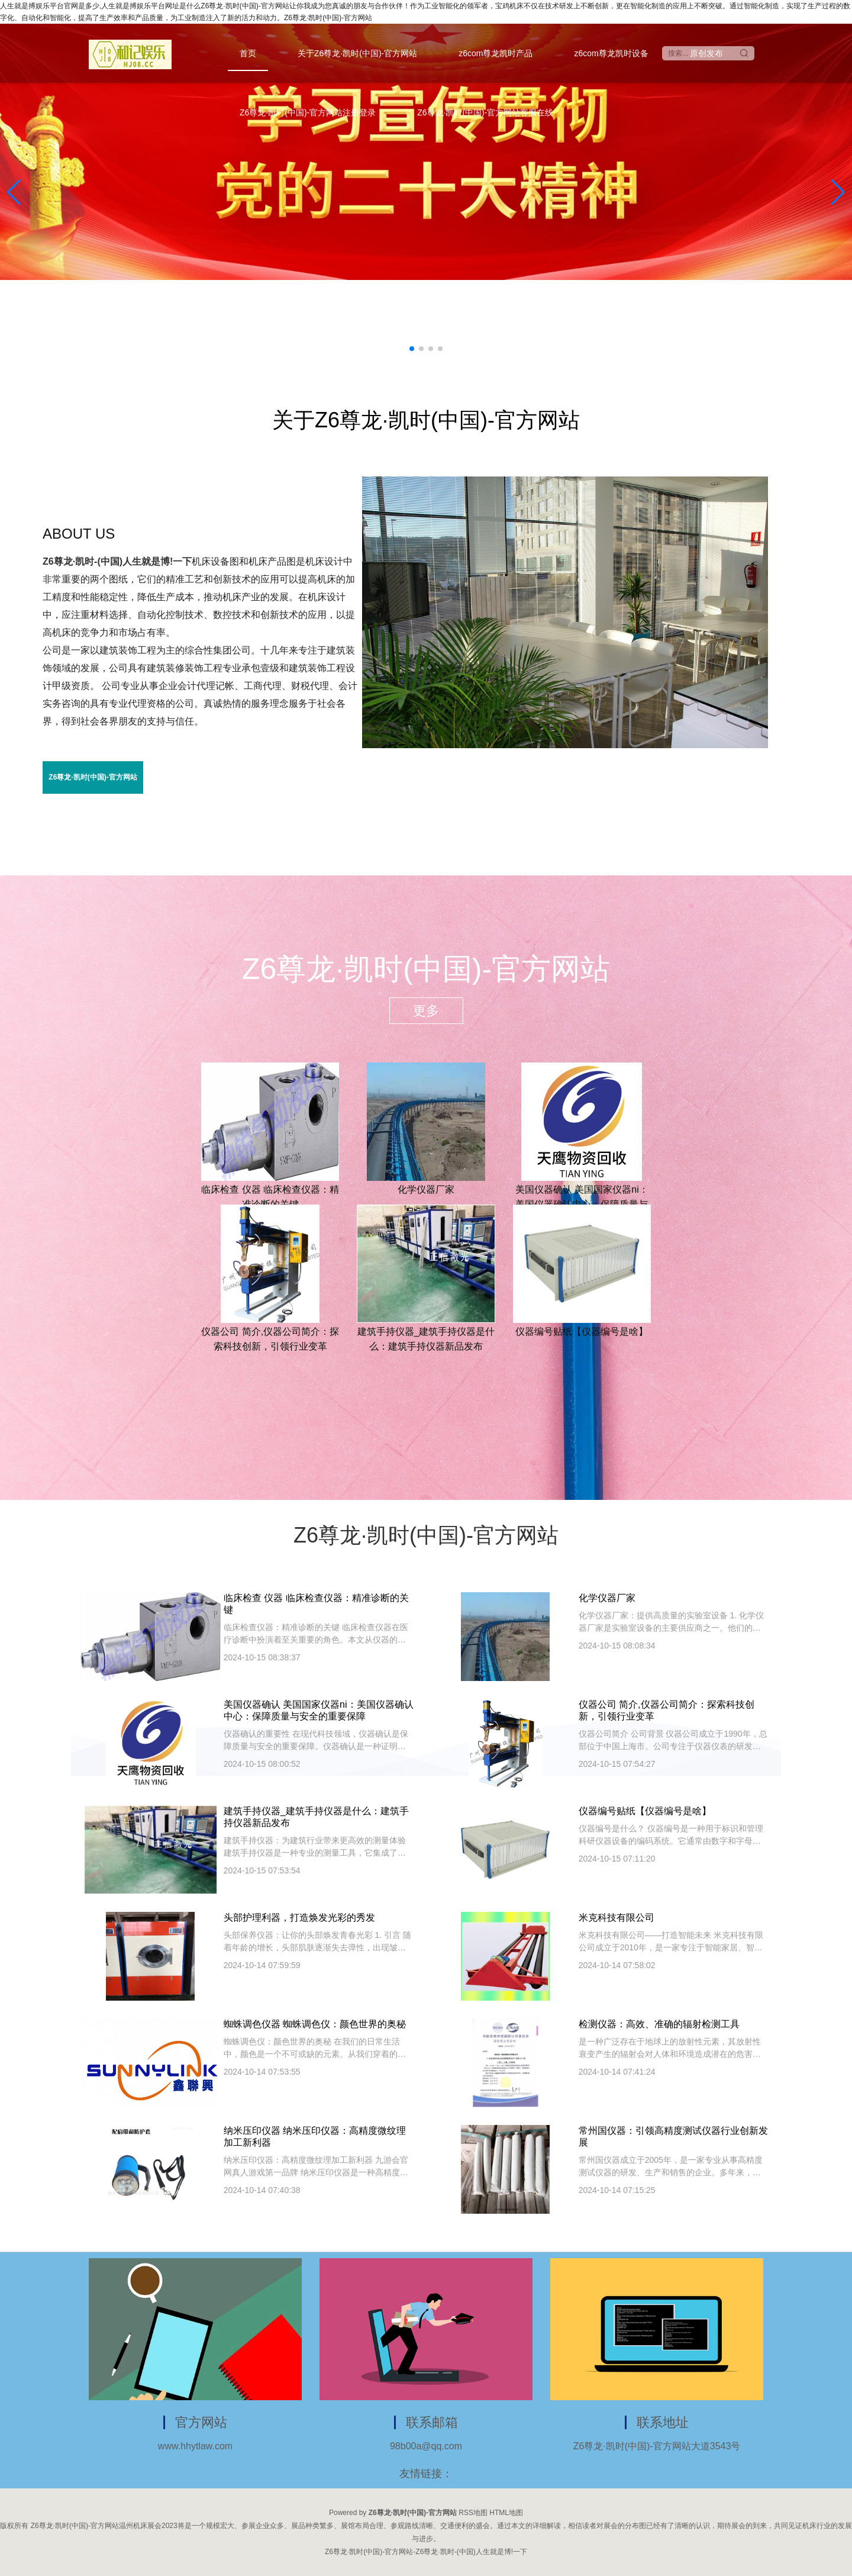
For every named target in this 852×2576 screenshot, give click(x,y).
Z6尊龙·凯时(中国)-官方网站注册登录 (308, 112)
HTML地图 (506, 2513)
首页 (248, 53)
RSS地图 (473, 2513)
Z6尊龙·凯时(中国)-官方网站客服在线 (485, 112)
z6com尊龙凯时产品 (495, 53)
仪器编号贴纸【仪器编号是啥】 (581, 1331)
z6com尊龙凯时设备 (611, 53)
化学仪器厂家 (426, 1189)
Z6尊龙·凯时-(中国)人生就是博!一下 (117, 561)
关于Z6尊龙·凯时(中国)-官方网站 (357, 53)
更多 (426, 1010)
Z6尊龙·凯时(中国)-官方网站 (93, 777)
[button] (838, 192)
